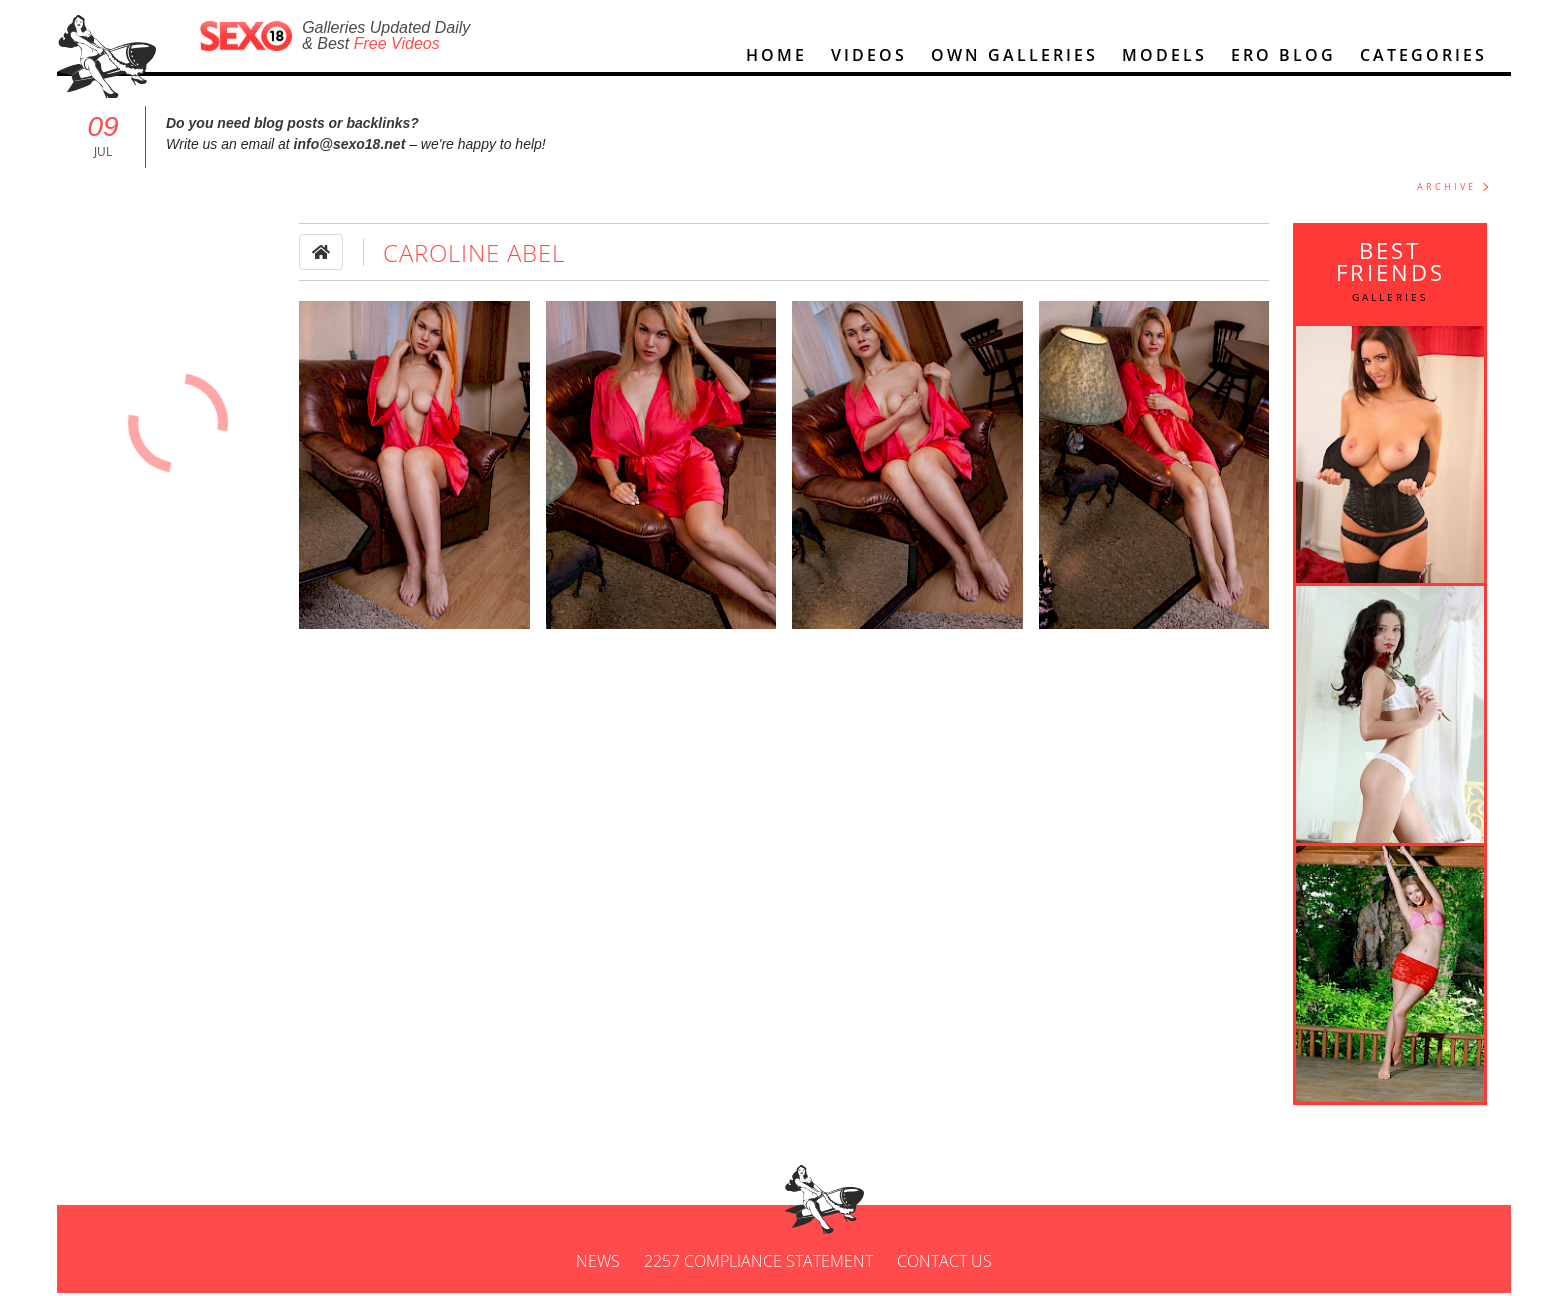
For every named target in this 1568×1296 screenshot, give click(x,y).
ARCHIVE (1446, 186)
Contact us (944, 1261)
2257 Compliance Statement (758, 1261)
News (598, 1261)
